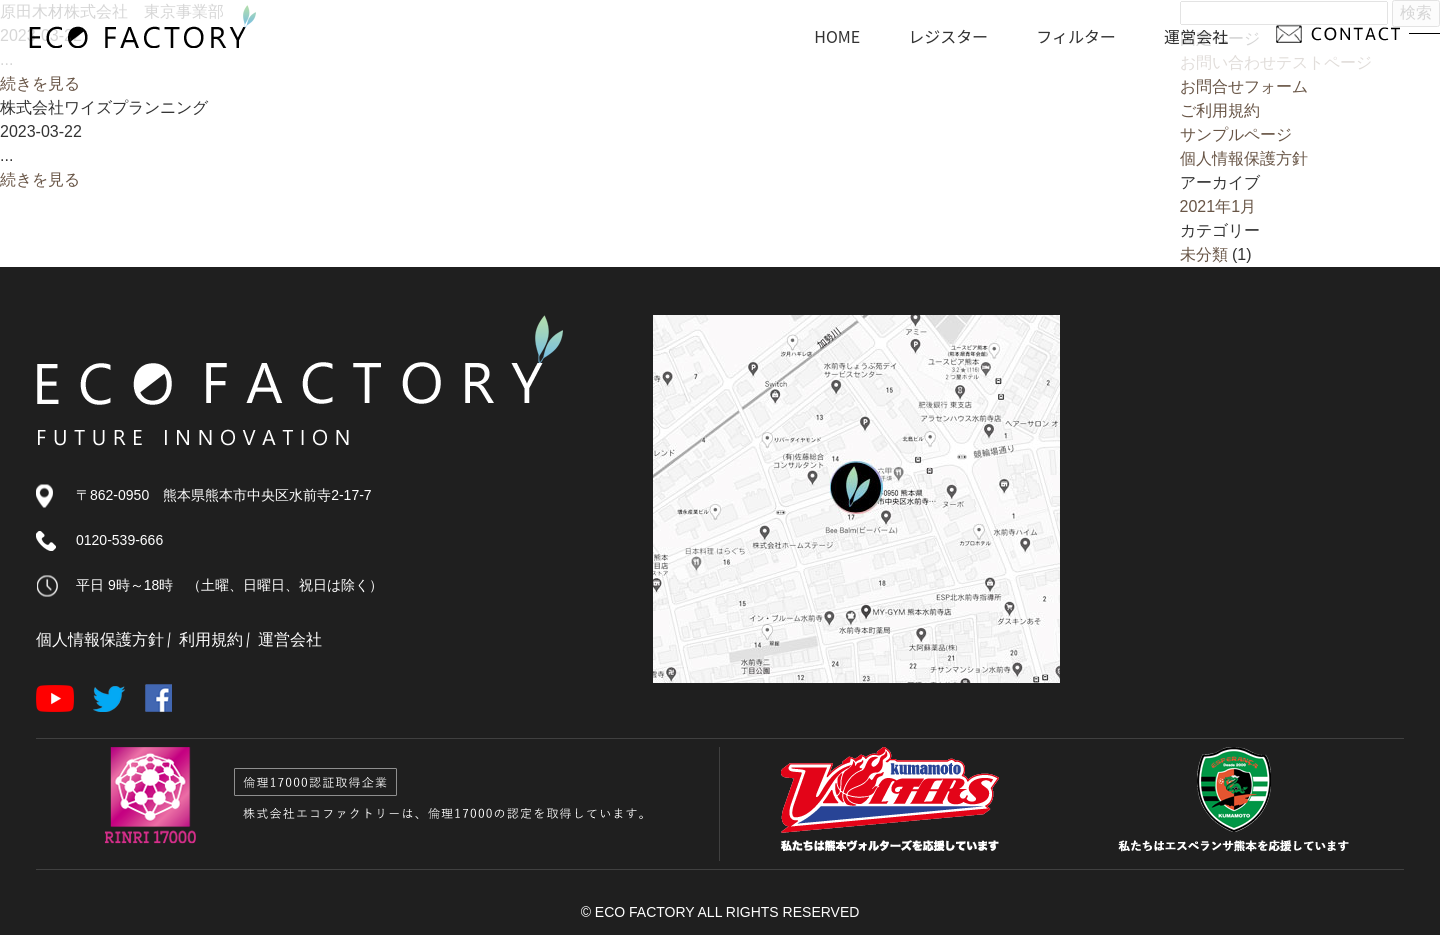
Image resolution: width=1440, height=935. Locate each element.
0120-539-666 (119, 540)
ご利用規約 (1220, 110)
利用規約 (211, 639)
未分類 (1204, 254)
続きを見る (40, 83)
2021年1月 (1218, 206)
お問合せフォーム (1244, 86)
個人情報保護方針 (1244, 158)
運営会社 (290, 639)
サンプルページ (1236, 134)
